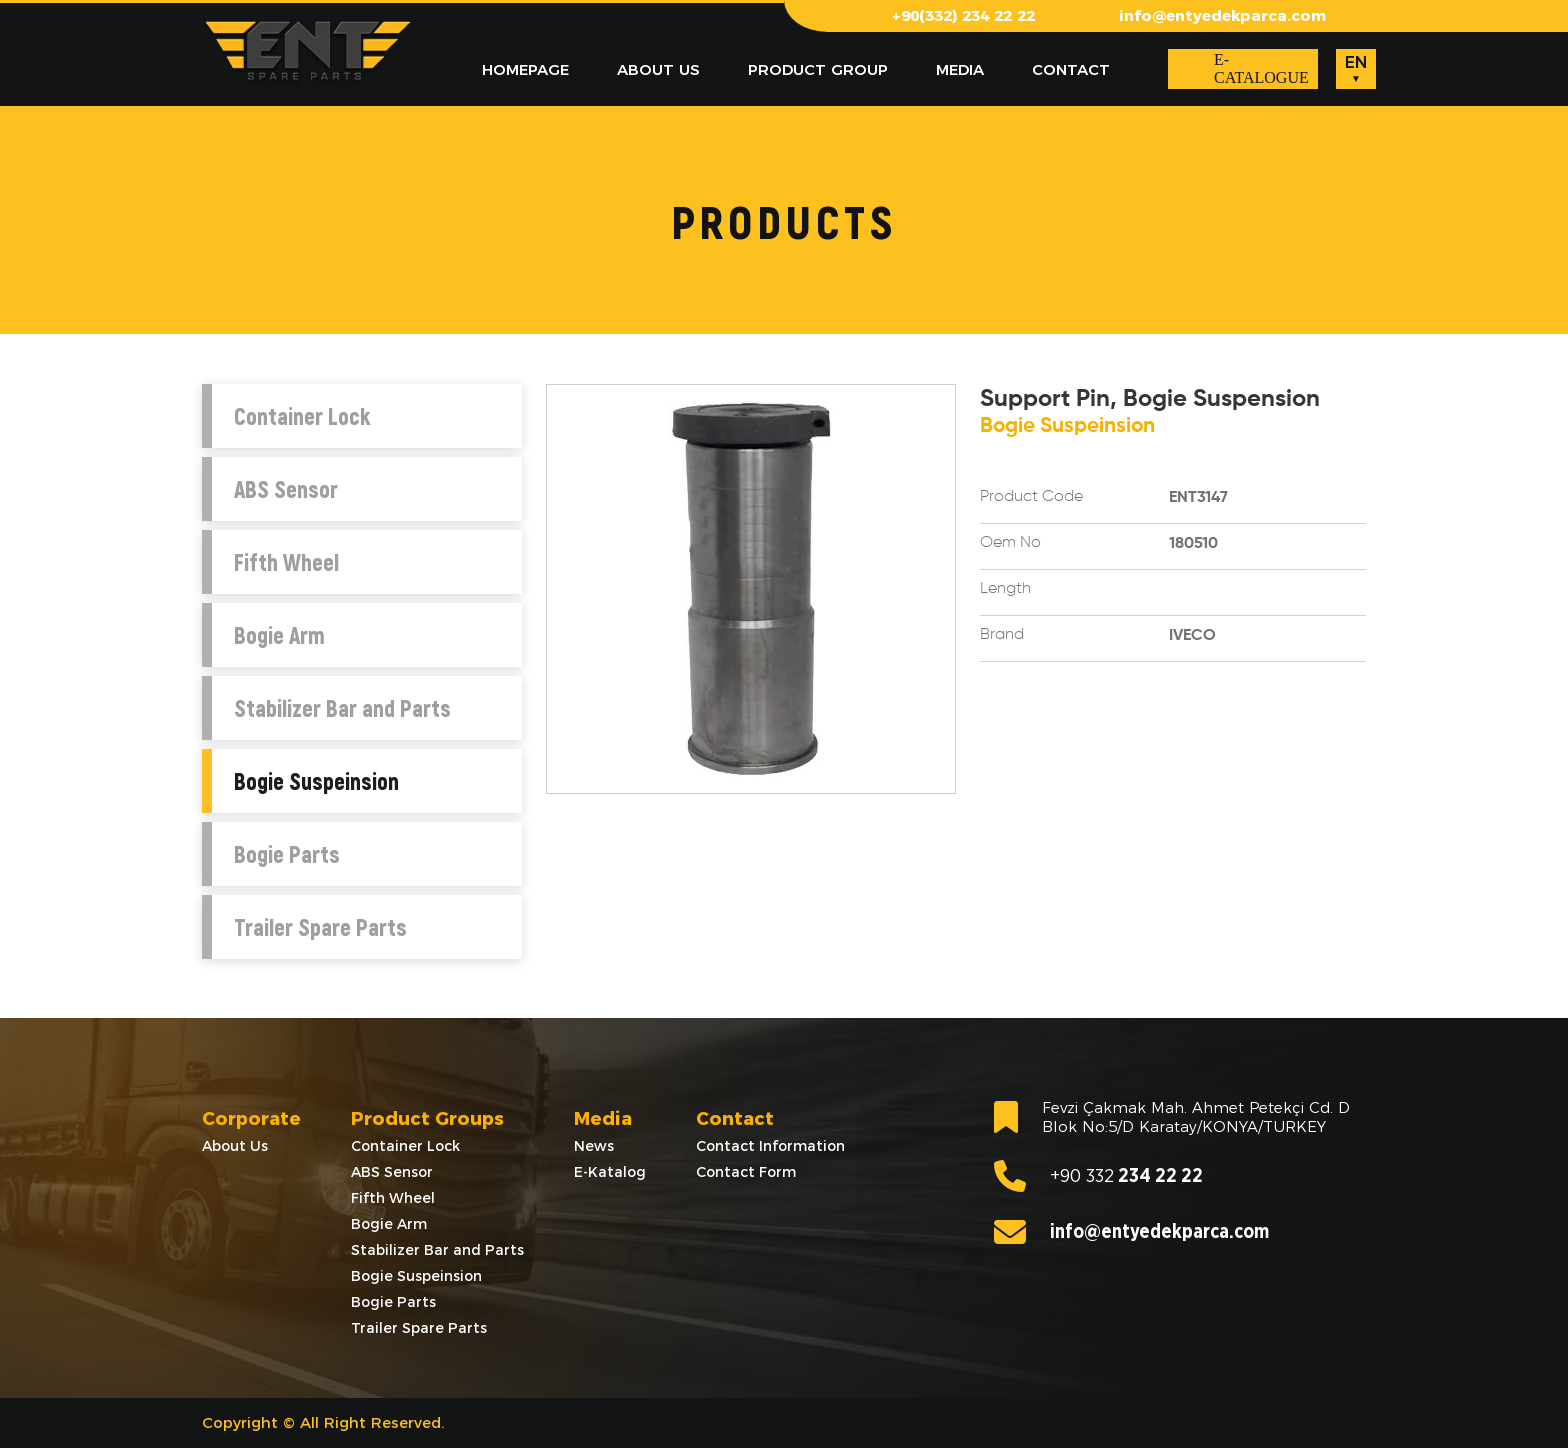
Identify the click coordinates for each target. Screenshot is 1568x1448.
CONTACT (1071, 69)
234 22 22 (1098, 1176)
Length (1005, 589)
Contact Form (746, 1172)
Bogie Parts (287, 854)
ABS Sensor (286, 489)
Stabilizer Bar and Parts (342, 708)
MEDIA (960, 69)
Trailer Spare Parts (320, 927)
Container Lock (302, 416)
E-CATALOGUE (1261, 68)
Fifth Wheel (286, 562)
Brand (1002, 635)
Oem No (1010, 543)
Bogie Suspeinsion (316, 781)
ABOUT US (658, 69)
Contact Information (770, 1146)
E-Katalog (610, 1172)
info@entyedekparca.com (1222, 15)
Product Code (1031, 497)
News (594, 1146)
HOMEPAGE (525, 69)
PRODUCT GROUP (818, 69)
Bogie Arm (279, 635)
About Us (235, 1146)
